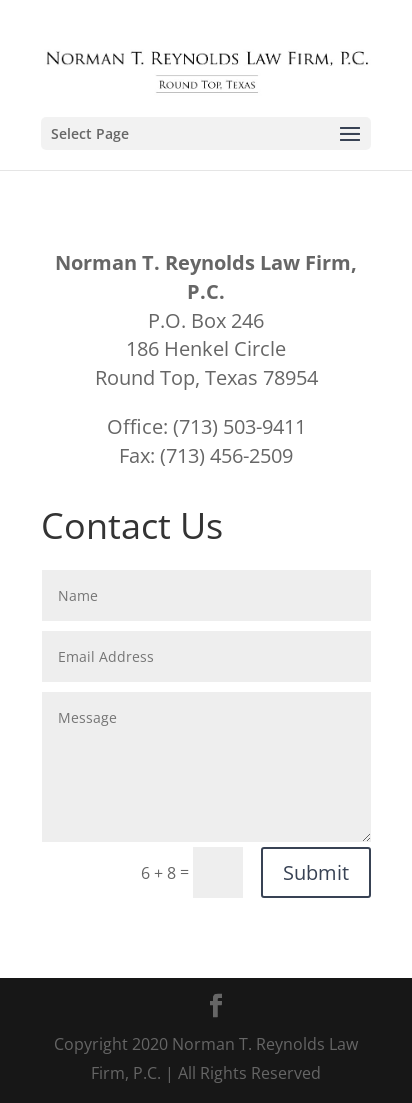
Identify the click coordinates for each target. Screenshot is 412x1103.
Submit (316, 872)
